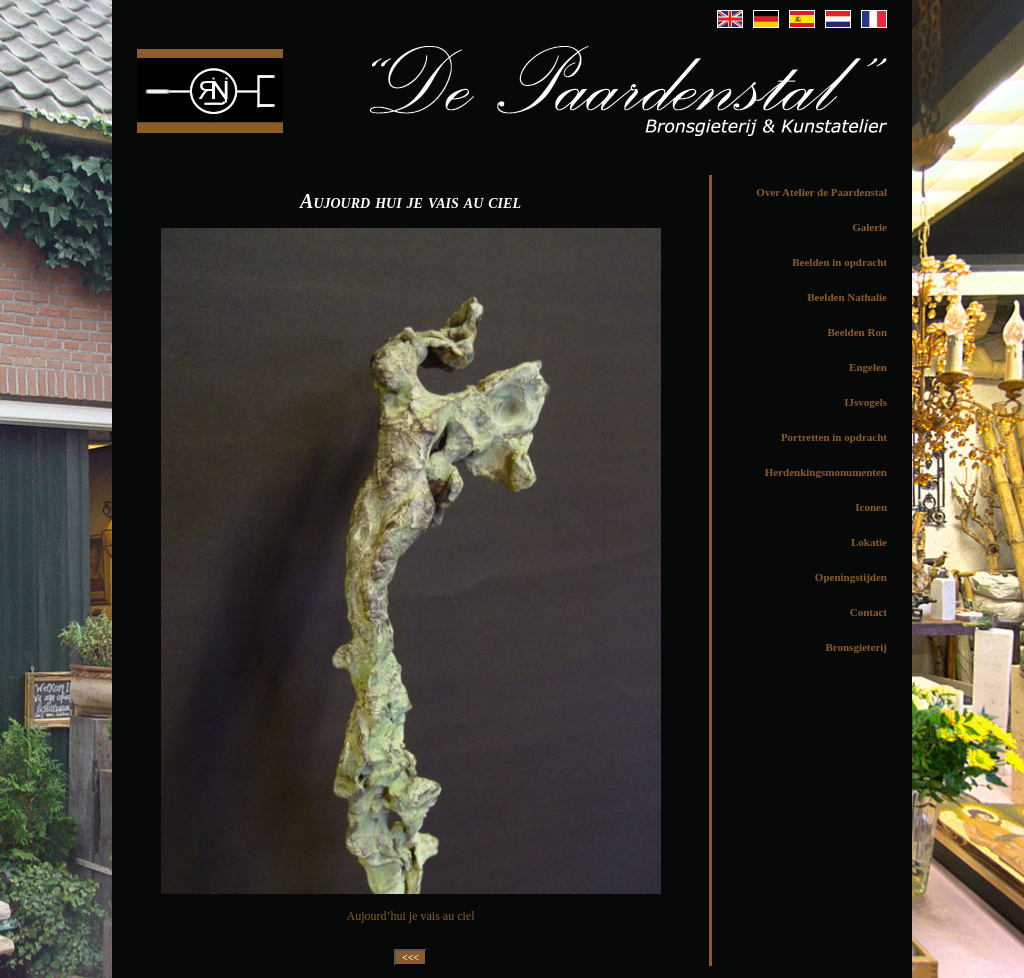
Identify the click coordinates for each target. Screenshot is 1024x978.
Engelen (868, 367)
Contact (868, 612)
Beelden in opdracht (839, 262)
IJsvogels (865, 402)
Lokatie (869, 542)
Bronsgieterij (856, 647)
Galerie (869, 227)
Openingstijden (851, 577)
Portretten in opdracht (834, 437)
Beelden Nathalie (847, 297)
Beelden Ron (857, 332)
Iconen (871, 507)
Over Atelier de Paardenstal (821, 192)
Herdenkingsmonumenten (826, 472)
